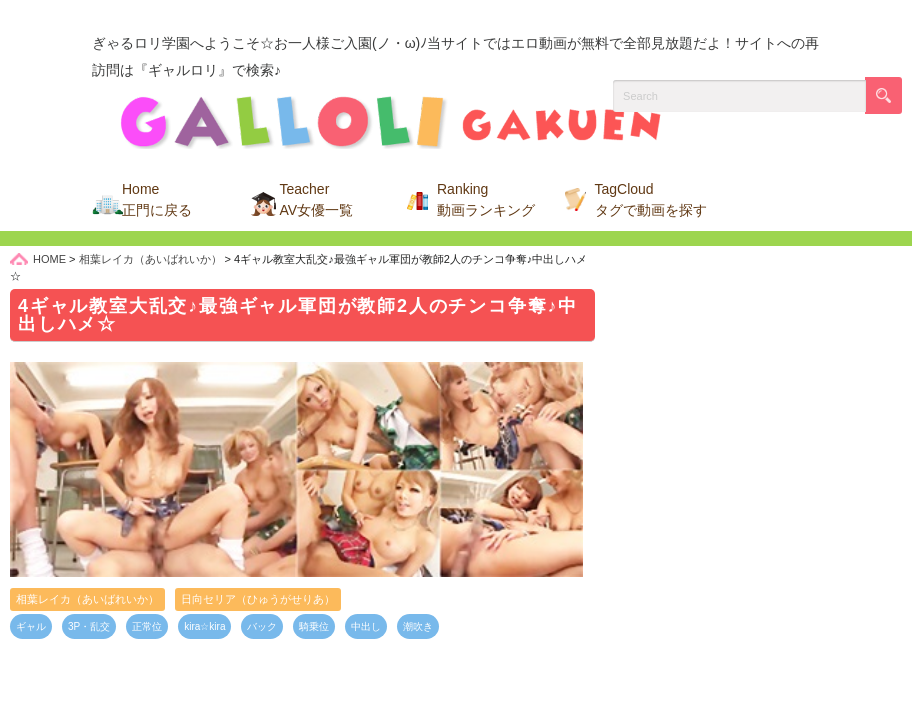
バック (262, 626)
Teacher (317, 199)
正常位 (147, 626)
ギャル (31, 626)
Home (157, 199)
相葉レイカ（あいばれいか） (87, 599)
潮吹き (418, 626)
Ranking (486, 199)
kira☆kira (204, 626)
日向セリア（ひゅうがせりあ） (258, 599)
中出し (366, 626)
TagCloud (651, 199)
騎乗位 (314, 626)
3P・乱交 (89, 626)
